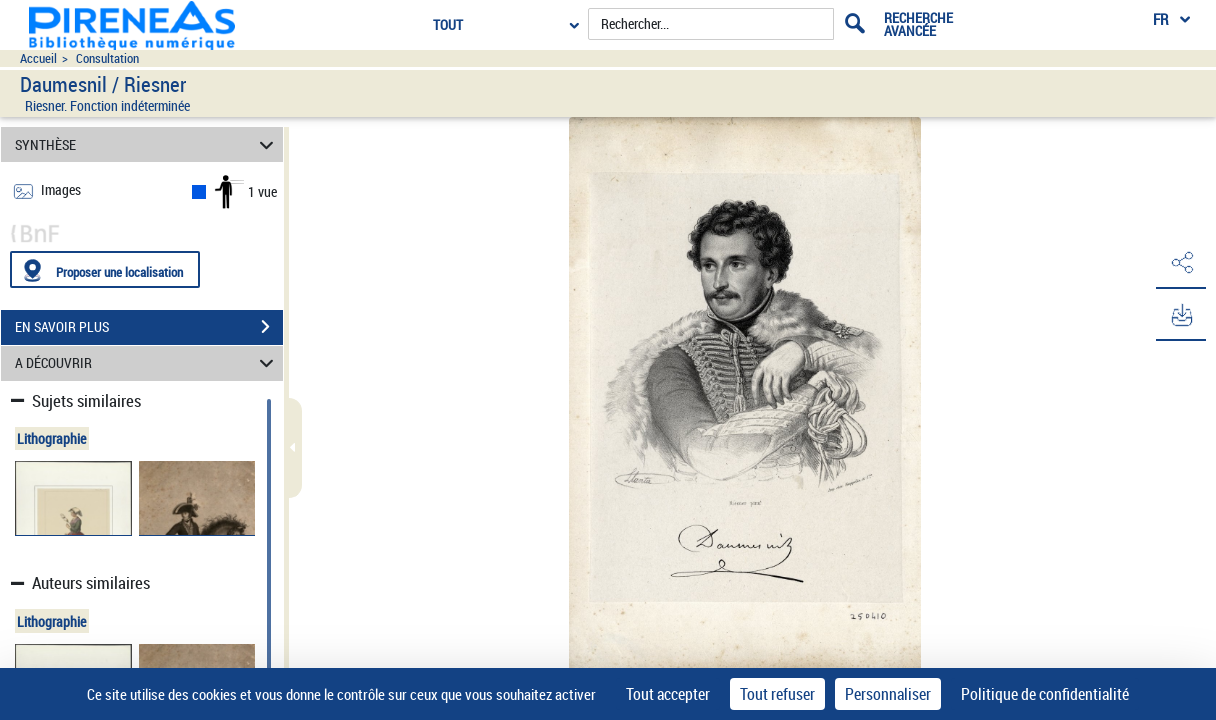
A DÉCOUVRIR (147, 363)
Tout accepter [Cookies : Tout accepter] (668, 694)
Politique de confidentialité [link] (1045, 694)
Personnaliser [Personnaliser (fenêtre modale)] (888, 694)
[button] (1181, 263)
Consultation (107, 58)
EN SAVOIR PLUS (149, 327)
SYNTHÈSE (147, 144)
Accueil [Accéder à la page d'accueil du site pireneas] (38, 58)
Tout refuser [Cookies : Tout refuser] (777, 694)
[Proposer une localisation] (105, 269)
